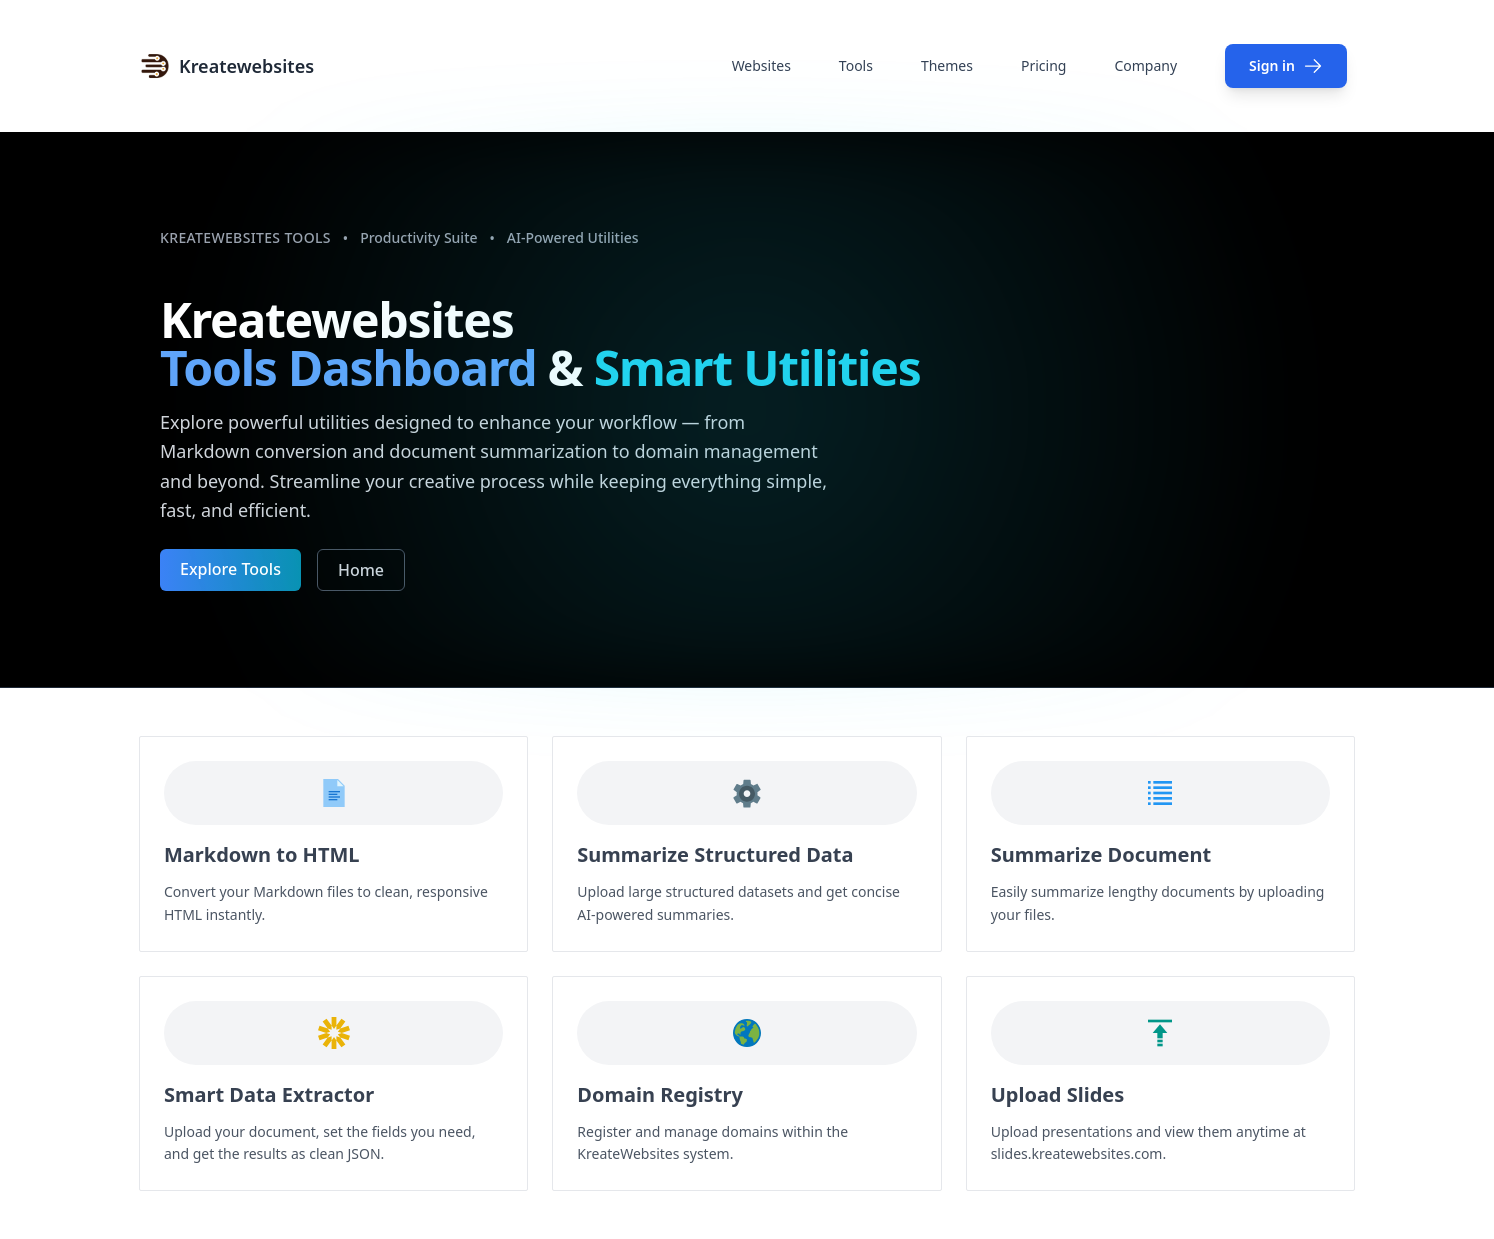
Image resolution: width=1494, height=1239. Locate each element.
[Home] (226, 66)
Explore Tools (230, 569)
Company (1145, 65)
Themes (947, 65)
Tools (856, 65)
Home (361, 570)
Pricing (1043, 65)
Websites (761, 65)
